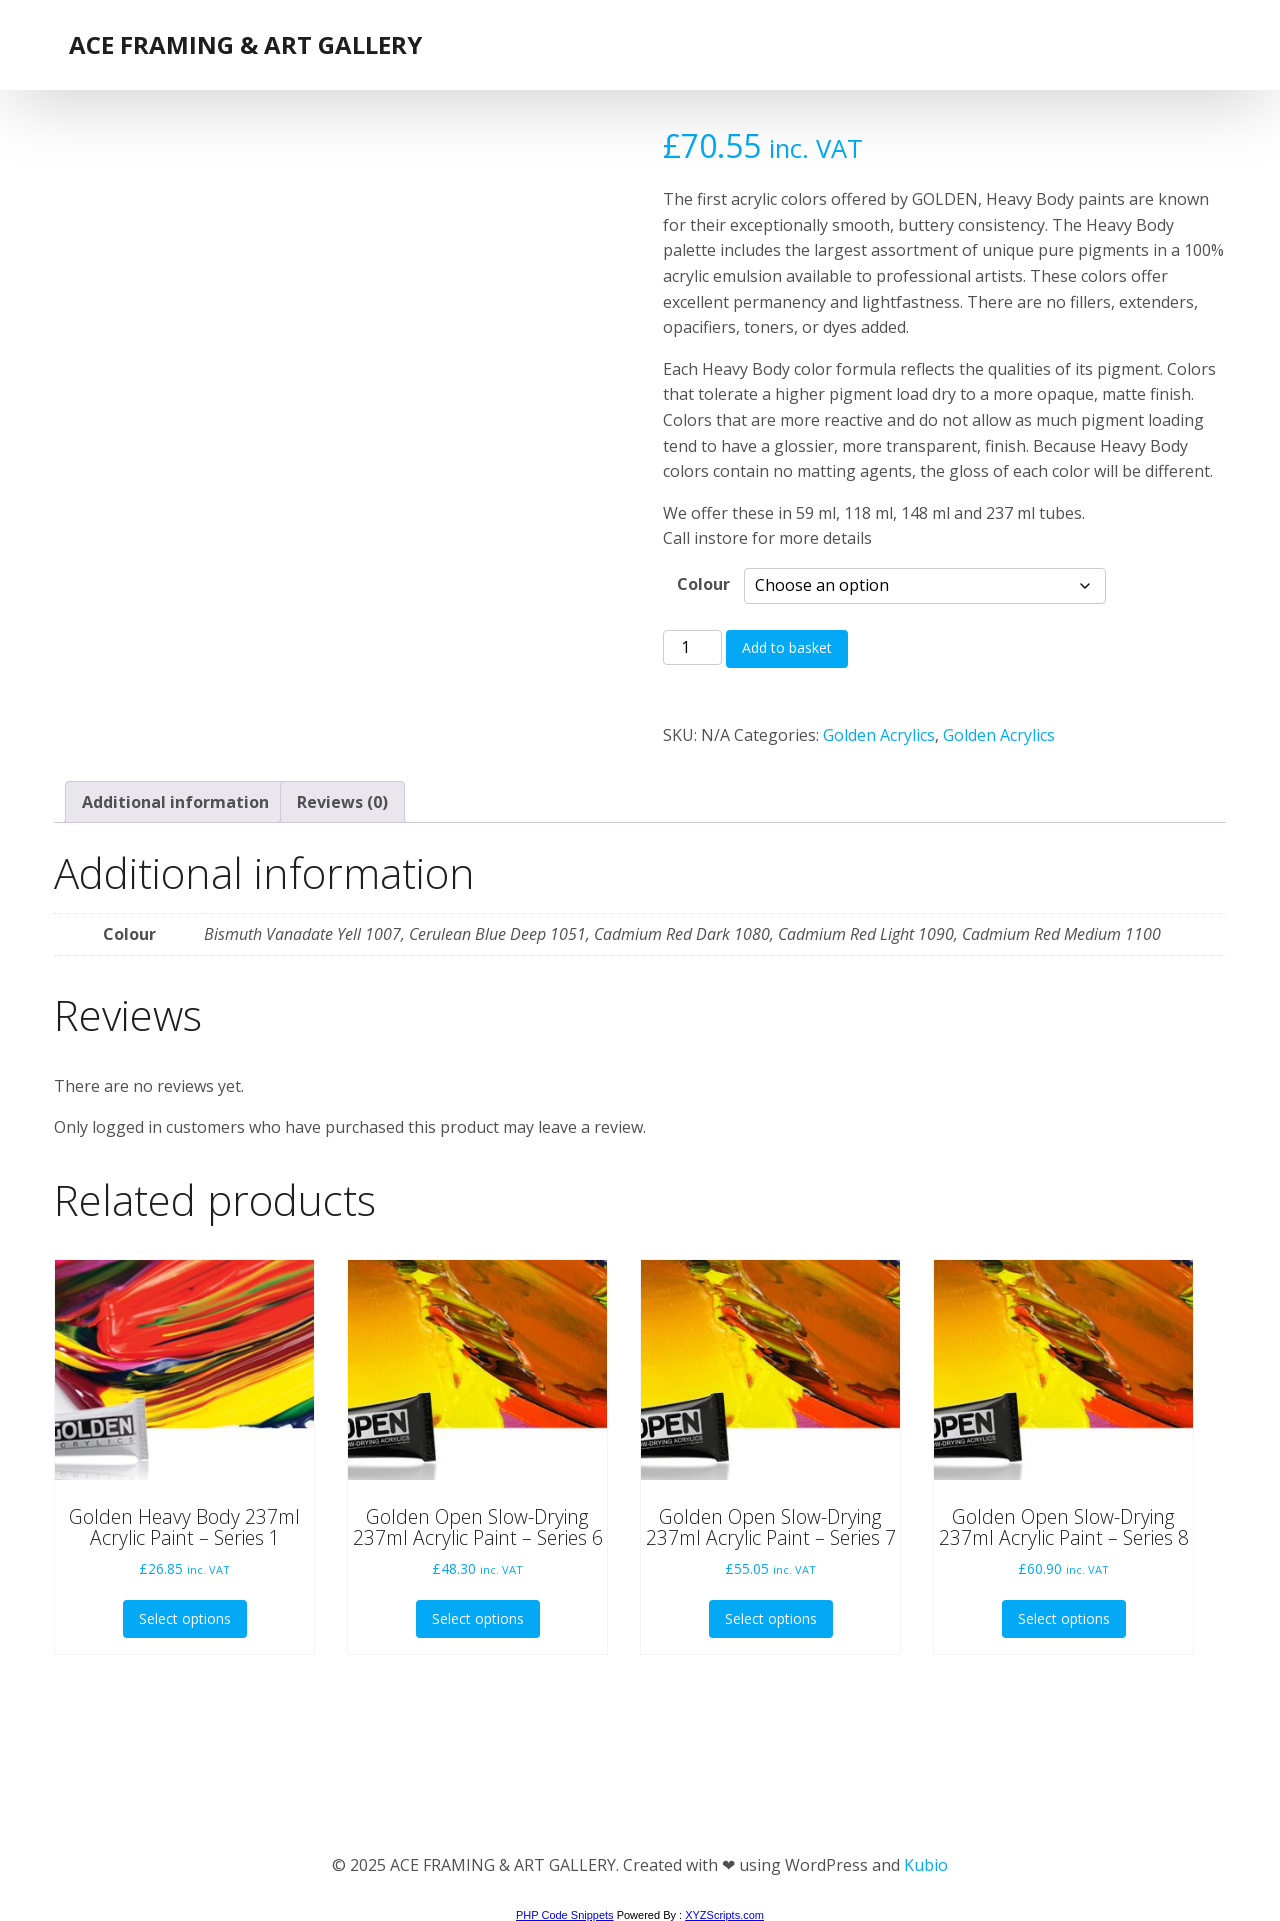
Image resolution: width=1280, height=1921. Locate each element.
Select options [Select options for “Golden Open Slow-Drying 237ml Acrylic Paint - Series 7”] (771, 1618)
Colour (703, 584)
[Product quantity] (692, 648)
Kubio (926, 1865)
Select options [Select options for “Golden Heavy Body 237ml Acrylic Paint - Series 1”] (185, 1618)
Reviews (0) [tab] (342, 802)
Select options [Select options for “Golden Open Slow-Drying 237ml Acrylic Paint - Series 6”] (478, 1618)
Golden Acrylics (879, 735)
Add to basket (787, 647)
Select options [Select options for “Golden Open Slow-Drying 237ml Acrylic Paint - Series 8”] (1064, 1618)
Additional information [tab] (175, 802)
